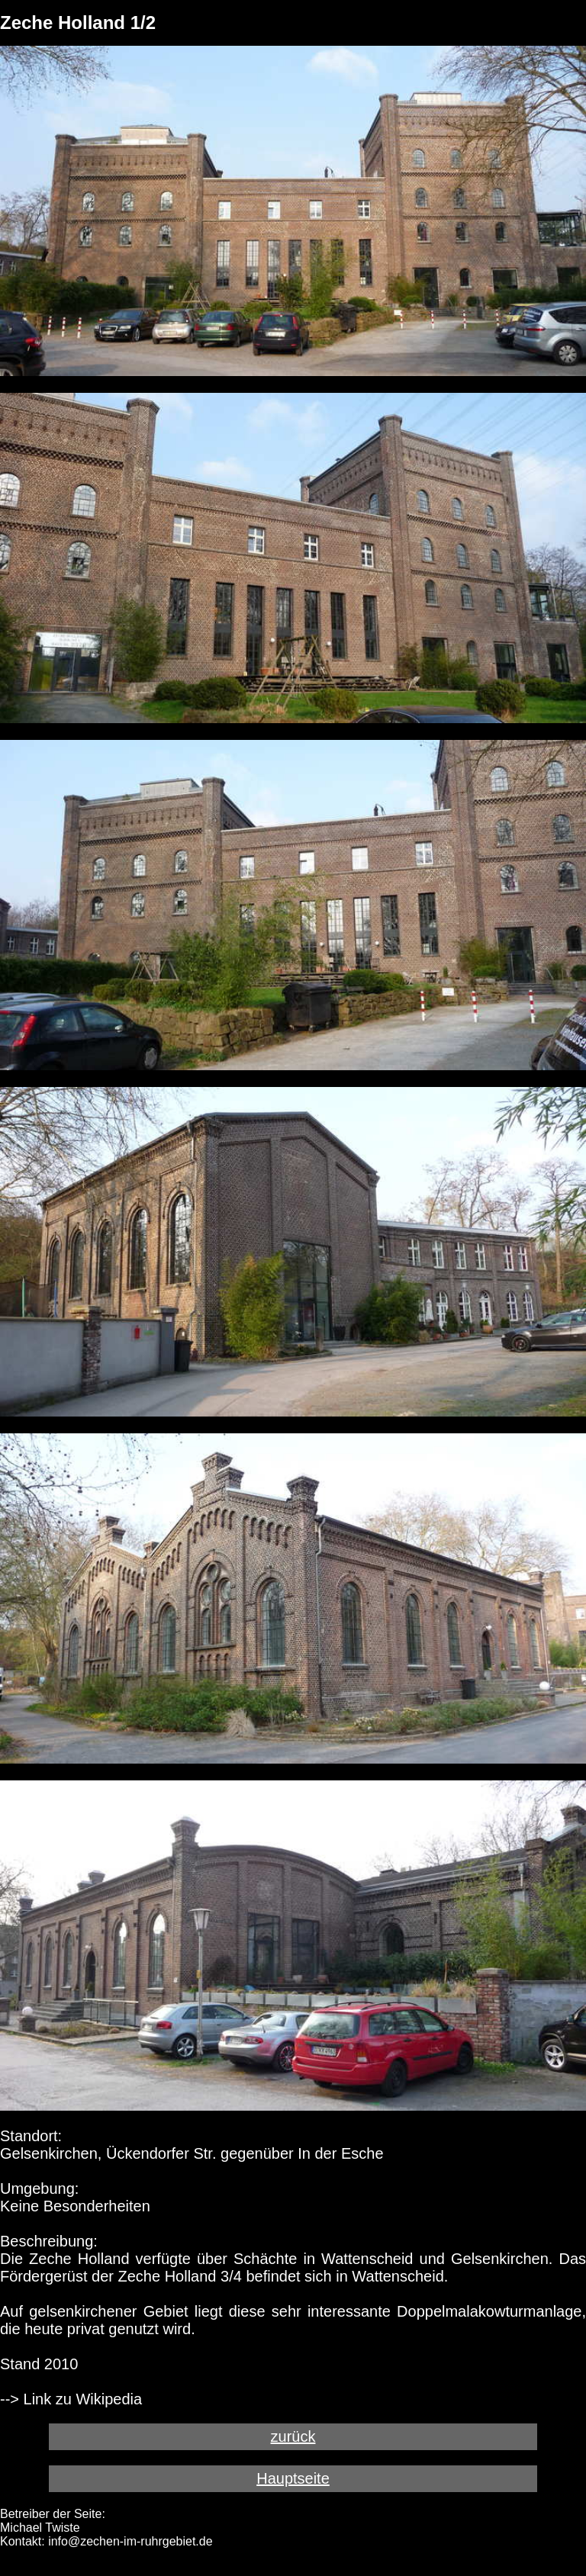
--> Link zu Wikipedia (71, 2399)
